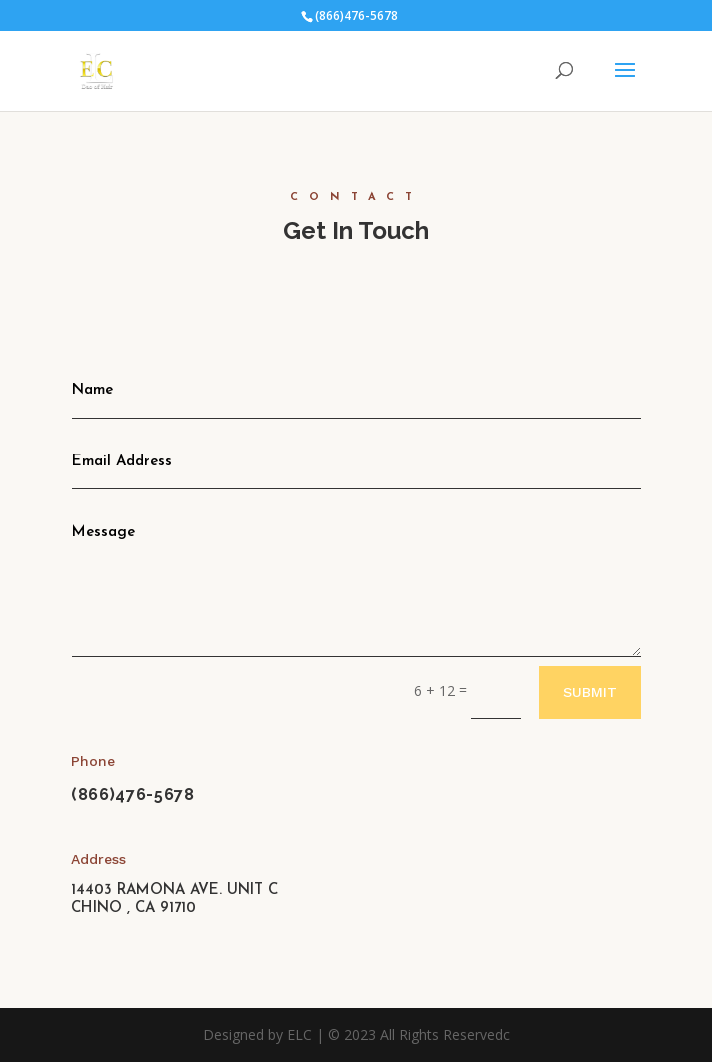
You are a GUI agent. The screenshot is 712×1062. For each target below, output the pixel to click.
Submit (590, 692)
